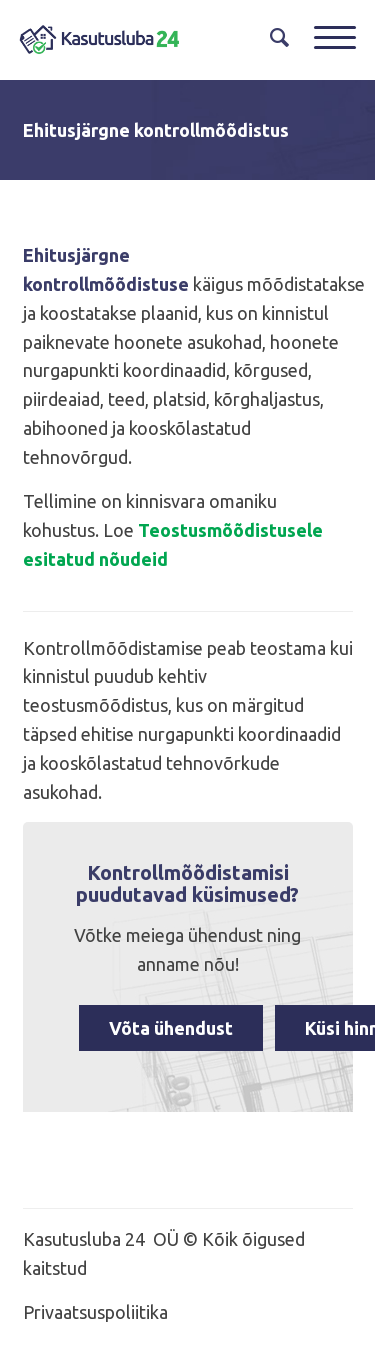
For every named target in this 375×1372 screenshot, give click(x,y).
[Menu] (325, 37)
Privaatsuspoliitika (95, 1312)
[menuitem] (272, 37)
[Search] (272, 37)
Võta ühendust (171, 1028)
